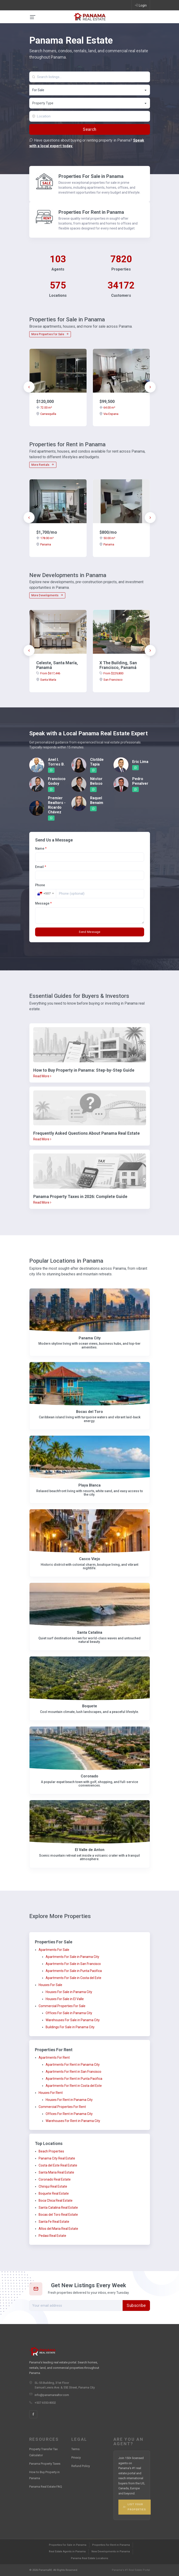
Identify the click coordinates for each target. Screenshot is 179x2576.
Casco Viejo (89, 1559)
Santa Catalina (89, 1632)
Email (40, 867)
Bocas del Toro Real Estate (58, 2214)
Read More (42, 1076)
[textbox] (89, 103)
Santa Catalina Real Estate (58, 2207)
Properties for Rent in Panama (111, 2544)
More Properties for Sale (50, 334)
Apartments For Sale (54, 1950)
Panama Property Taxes (44, 2463)
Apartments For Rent (54, 2057)
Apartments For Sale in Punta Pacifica (74, 1971)
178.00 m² (45, 538)
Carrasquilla (46, 414)
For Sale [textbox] (38, 90)
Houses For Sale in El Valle (65, 1999)
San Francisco (111, 679)
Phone (40, 885)
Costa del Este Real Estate (58, 2165)
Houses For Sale (50, 1985)
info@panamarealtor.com (52, 2395)
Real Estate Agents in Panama (67, 2551)
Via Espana (108, 414)
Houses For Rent (51, 2093)
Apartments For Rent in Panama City (73, 2064)
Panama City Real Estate (57, 2158)
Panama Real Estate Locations (89, 2558)
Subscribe (136, 2305)
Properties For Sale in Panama (91, 176)
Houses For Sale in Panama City (69, 1992)
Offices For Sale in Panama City (69, 2013)
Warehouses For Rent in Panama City (73, 2121)
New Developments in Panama (110, 2551)
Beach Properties (51, 2151)
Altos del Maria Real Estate (58, 2229)
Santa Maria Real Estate (56, 2172)
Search (89, 129)
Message (43, 903)
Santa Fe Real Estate (54, 2221)
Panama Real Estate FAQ (45, 2486)
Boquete (89, 1706)
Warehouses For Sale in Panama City (73, 2020)
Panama (43, 544)
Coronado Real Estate (55, 2179)
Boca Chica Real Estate (56, 2200)
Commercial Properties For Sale (62, 2006)
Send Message (89, 932)
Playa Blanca (89, 1485)
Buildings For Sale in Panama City (70, 2027)
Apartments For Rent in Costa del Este (74, 2086)
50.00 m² (107, 538)
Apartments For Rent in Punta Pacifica (74, 2078)
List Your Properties (134, 2507)
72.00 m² (44, 407)
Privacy (76, 2457)
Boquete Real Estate (54, 2193)
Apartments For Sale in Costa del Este (73, 1978)
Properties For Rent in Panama (91, 212)
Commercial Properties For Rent (62, 2107)
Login (141, 5)
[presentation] (29, 387)
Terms (75, 2449)
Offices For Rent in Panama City (69, 2114)
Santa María (46, 679)
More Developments (47, 595)
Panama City (90, 1338)
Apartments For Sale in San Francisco (73, 1964)
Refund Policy (80, 2466)
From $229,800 (111, 673)
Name (41, 848)
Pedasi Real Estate (52, 2236)
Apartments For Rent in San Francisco (73, 2071)
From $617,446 (48, 673)
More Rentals (42, 464)
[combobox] (89, 90)
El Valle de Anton (89, 1850)
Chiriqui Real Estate (53, 2186)
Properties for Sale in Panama (67, 2544)
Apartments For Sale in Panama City (72, 1957)
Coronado (89, 1776)
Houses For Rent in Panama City (69, 2100)
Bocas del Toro (89, 1411)
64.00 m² (107, 407)
